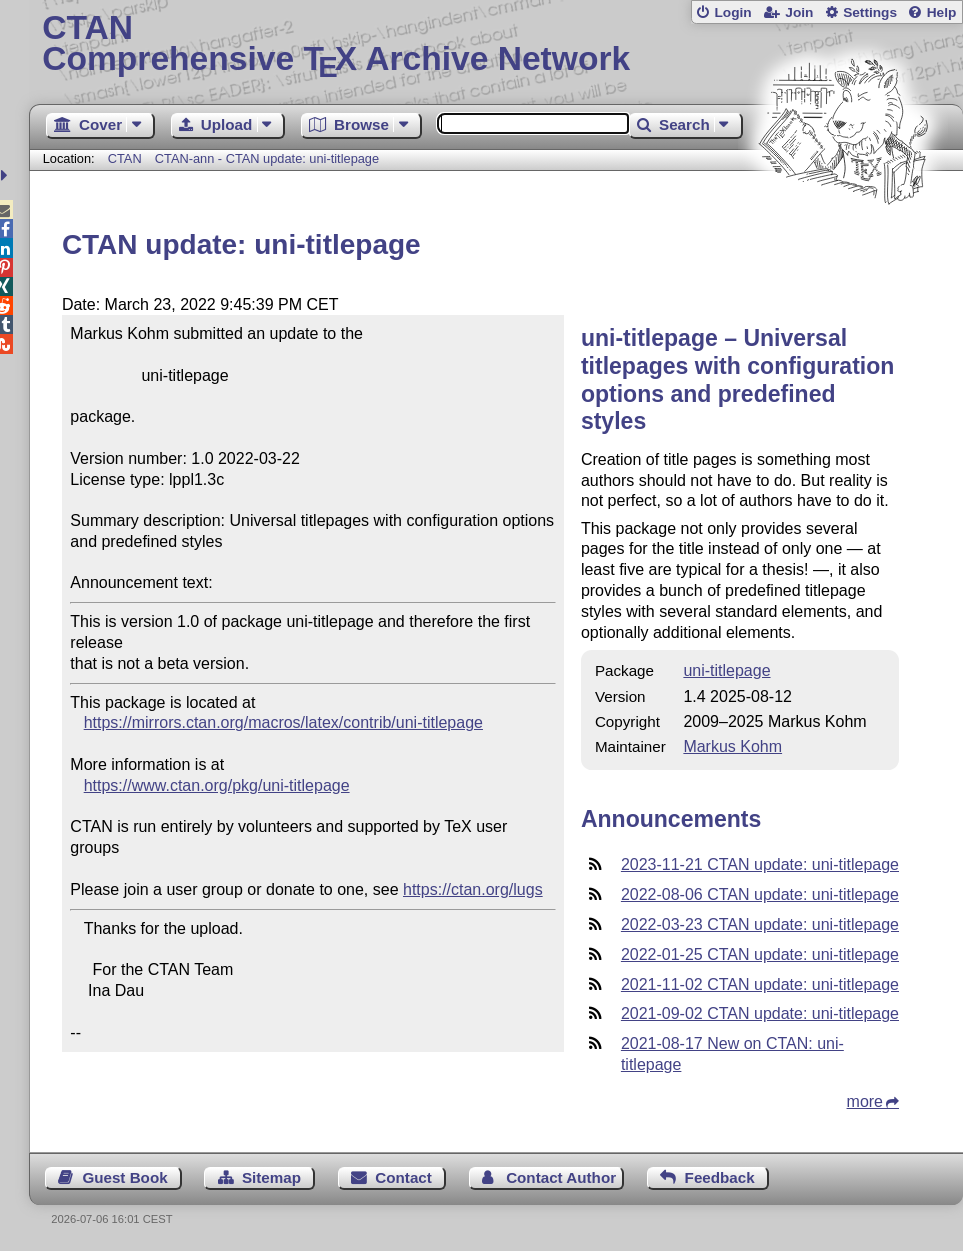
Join (799, 12)
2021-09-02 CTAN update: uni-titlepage (760, 1013)
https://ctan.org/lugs (473, 889)
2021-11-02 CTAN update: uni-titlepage (760, 984)
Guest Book (124, 1177)
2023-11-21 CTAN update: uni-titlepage (760, 864)
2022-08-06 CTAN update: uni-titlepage (760, 894)
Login (732, 12)
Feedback (720, 1177)
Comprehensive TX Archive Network (495, 45)
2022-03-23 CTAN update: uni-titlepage (760, 924)
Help (942, 12)
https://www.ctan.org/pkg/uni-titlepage (217, 785)
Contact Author (561, 1177)
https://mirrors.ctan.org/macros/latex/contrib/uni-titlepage (283, 722)
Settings (870, 12)
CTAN (125, 158)
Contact (403, 1177)
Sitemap (271, 1177)
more (865, 1101)
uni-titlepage (726, 670)
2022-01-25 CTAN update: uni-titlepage (760, 954)
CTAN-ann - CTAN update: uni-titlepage (267, 158)
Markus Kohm (732, 746)
